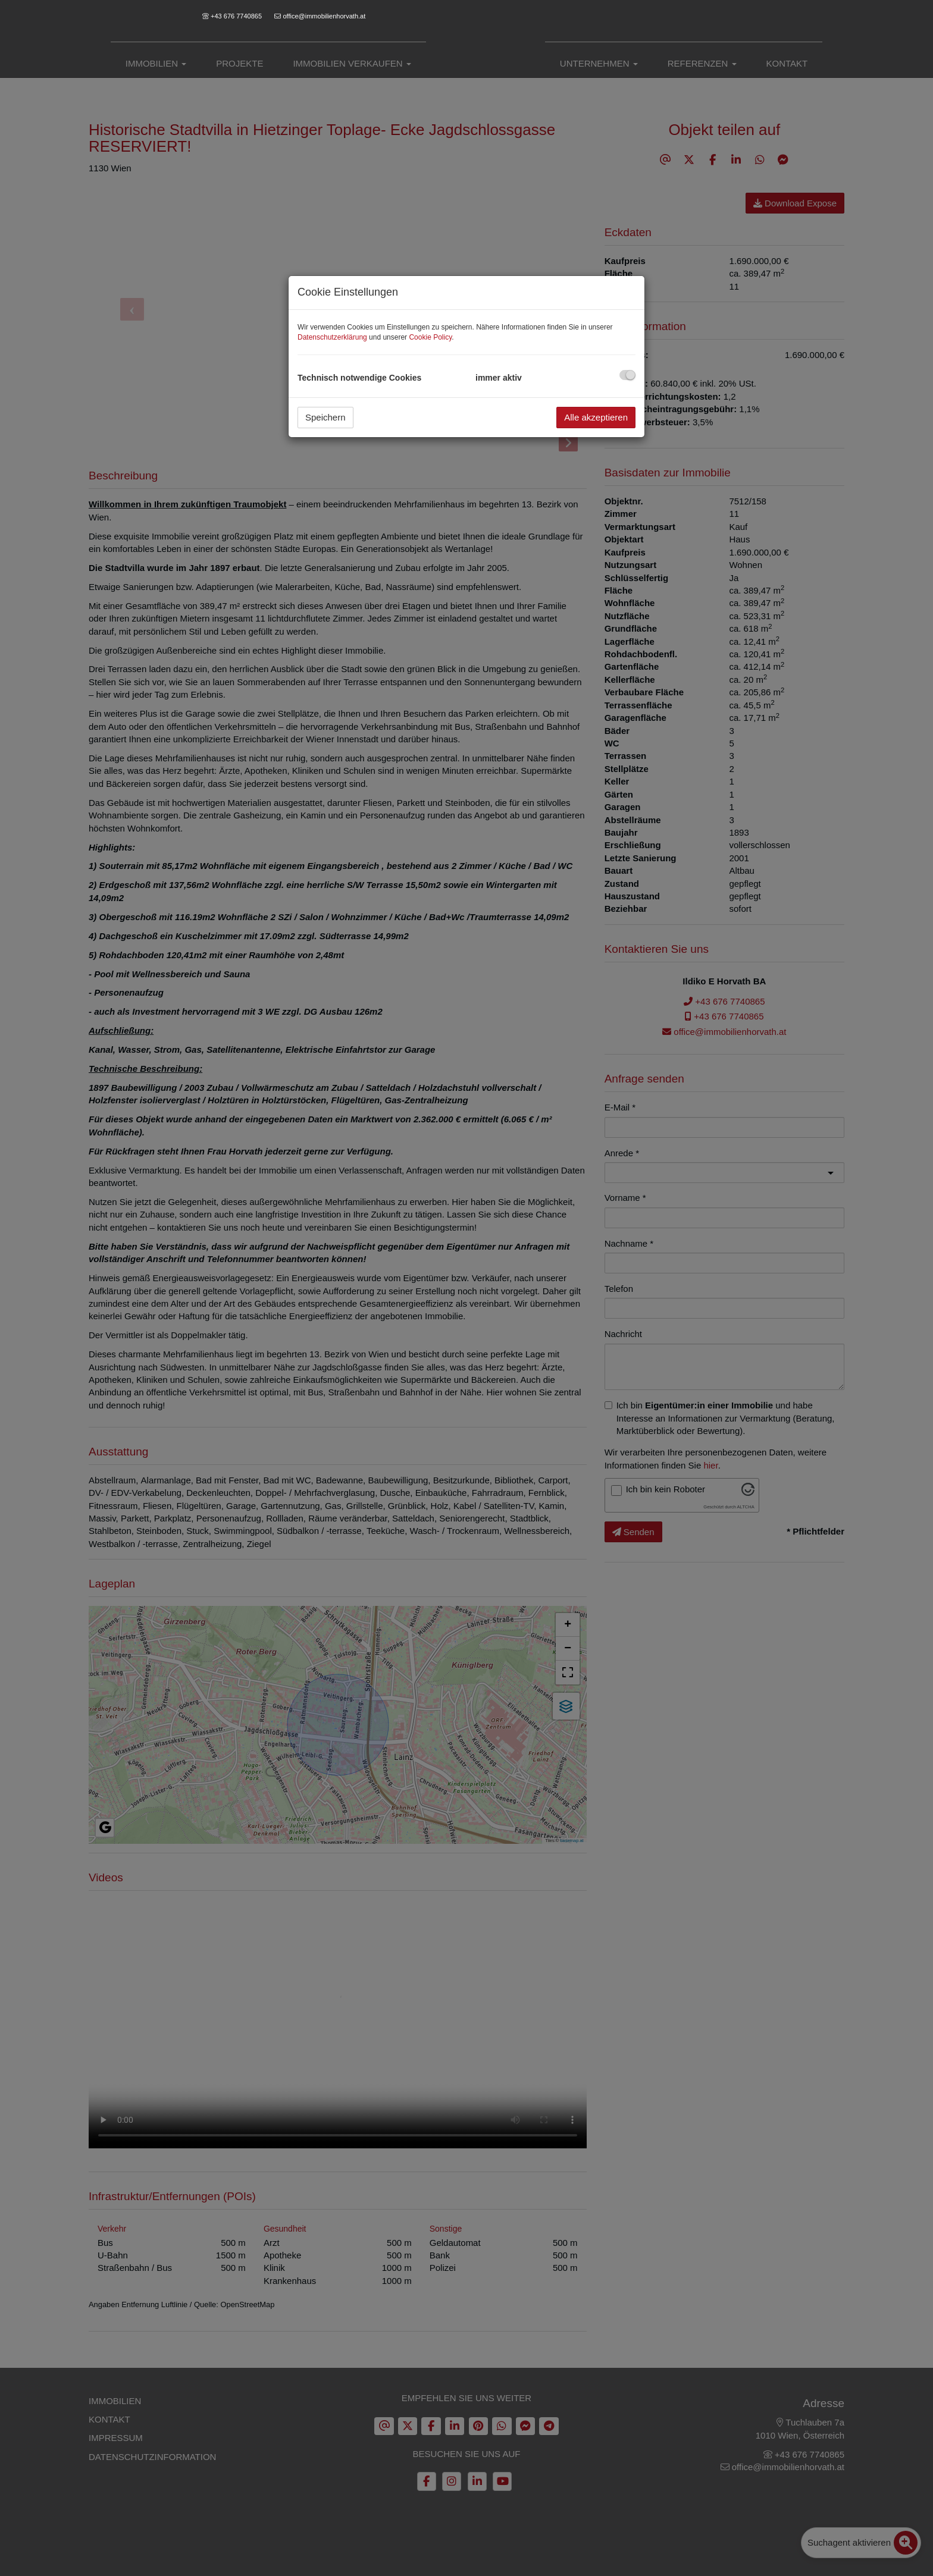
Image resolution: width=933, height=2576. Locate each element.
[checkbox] (627, 375)
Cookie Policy (430, 337)
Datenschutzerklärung (332, 337)
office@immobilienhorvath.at (324, 16)
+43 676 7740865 (236, 16)
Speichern (325, 417)
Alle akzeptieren (596, 417)
